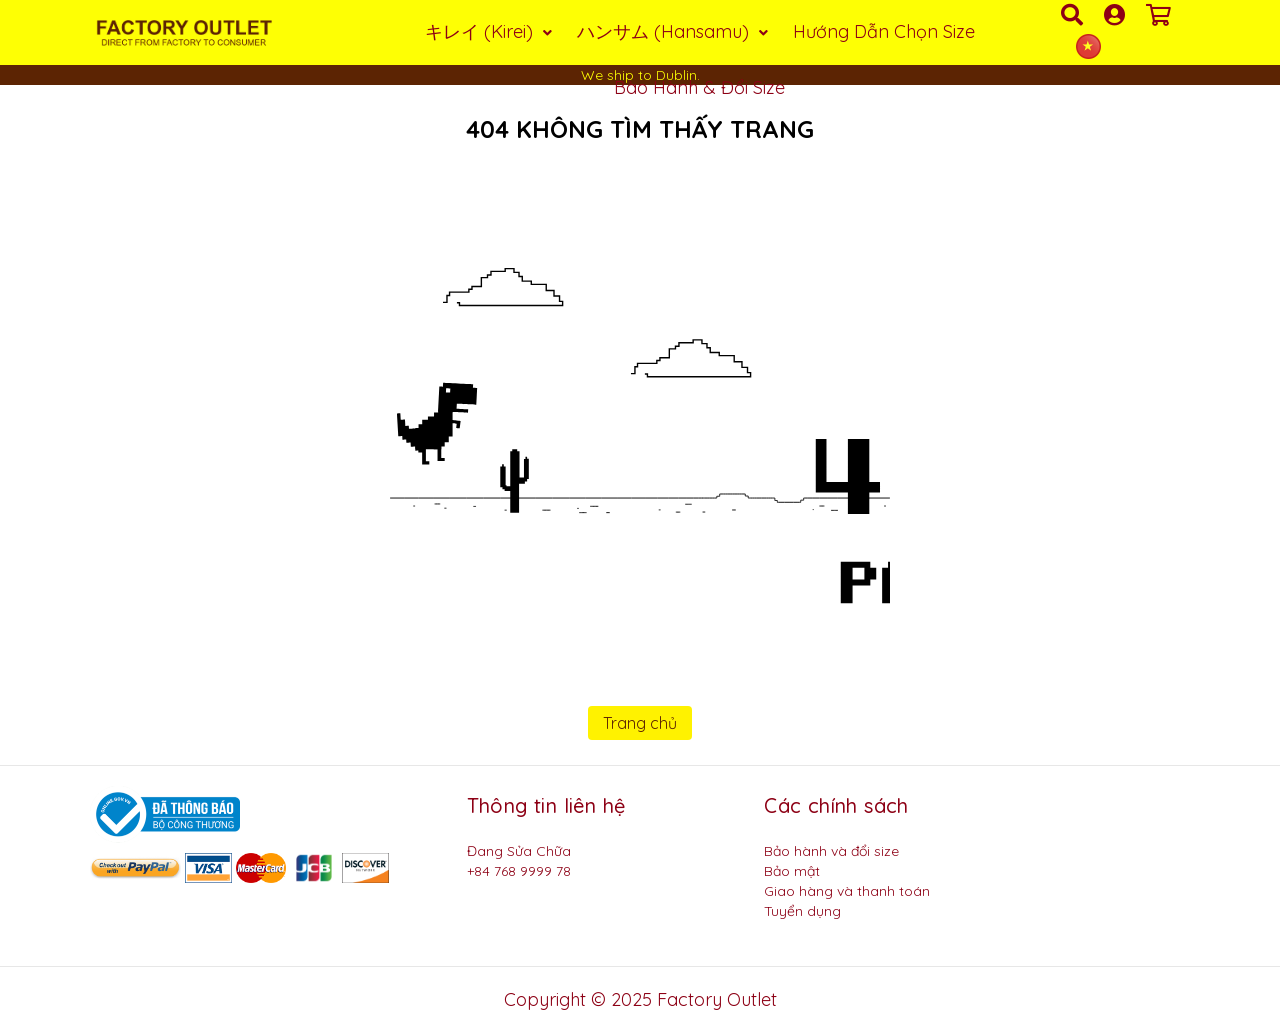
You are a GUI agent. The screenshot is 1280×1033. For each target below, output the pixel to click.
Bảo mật (792, 871)
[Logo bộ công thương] (165, 813)
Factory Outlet (717, 999)
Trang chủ (640, 723)
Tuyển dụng (802, 911)
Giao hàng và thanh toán (847, 891)
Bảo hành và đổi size (831, 851)
